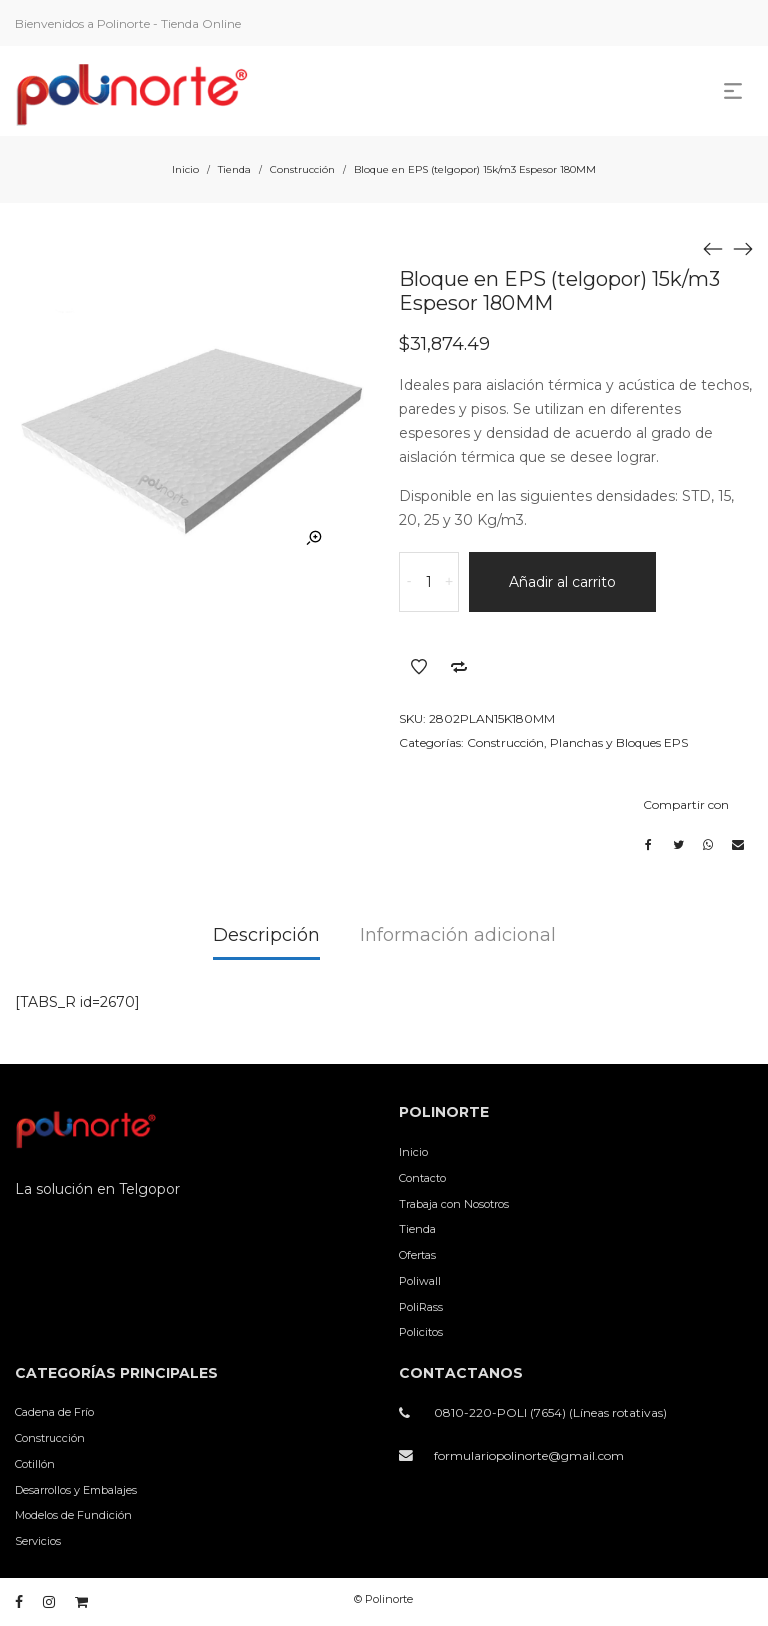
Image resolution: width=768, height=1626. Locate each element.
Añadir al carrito (562, 582)
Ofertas (417, 1255)
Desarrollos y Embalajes (76, 1490)
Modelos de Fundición (73, 1515)
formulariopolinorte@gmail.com (529, 1455)
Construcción (302, 169)
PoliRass (421, 1307)
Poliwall (420, 1281)
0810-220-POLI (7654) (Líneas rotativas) (550, 1412)
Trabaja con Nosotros (454, 1204)
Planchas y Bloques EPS (619, 742)
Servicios (38, 1541)
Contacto (422, 1178)
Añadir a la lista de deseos (419, 667)
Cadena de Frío (54, 1412)
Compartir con (686, 804)
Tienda (234, 169)
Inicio (185, 169)
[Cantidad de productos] (429, 582)
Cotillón (35, 1464)
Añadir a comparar (459, 667)
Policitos (421, 1332)
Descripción (266, 935)
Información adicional (458, 935)
